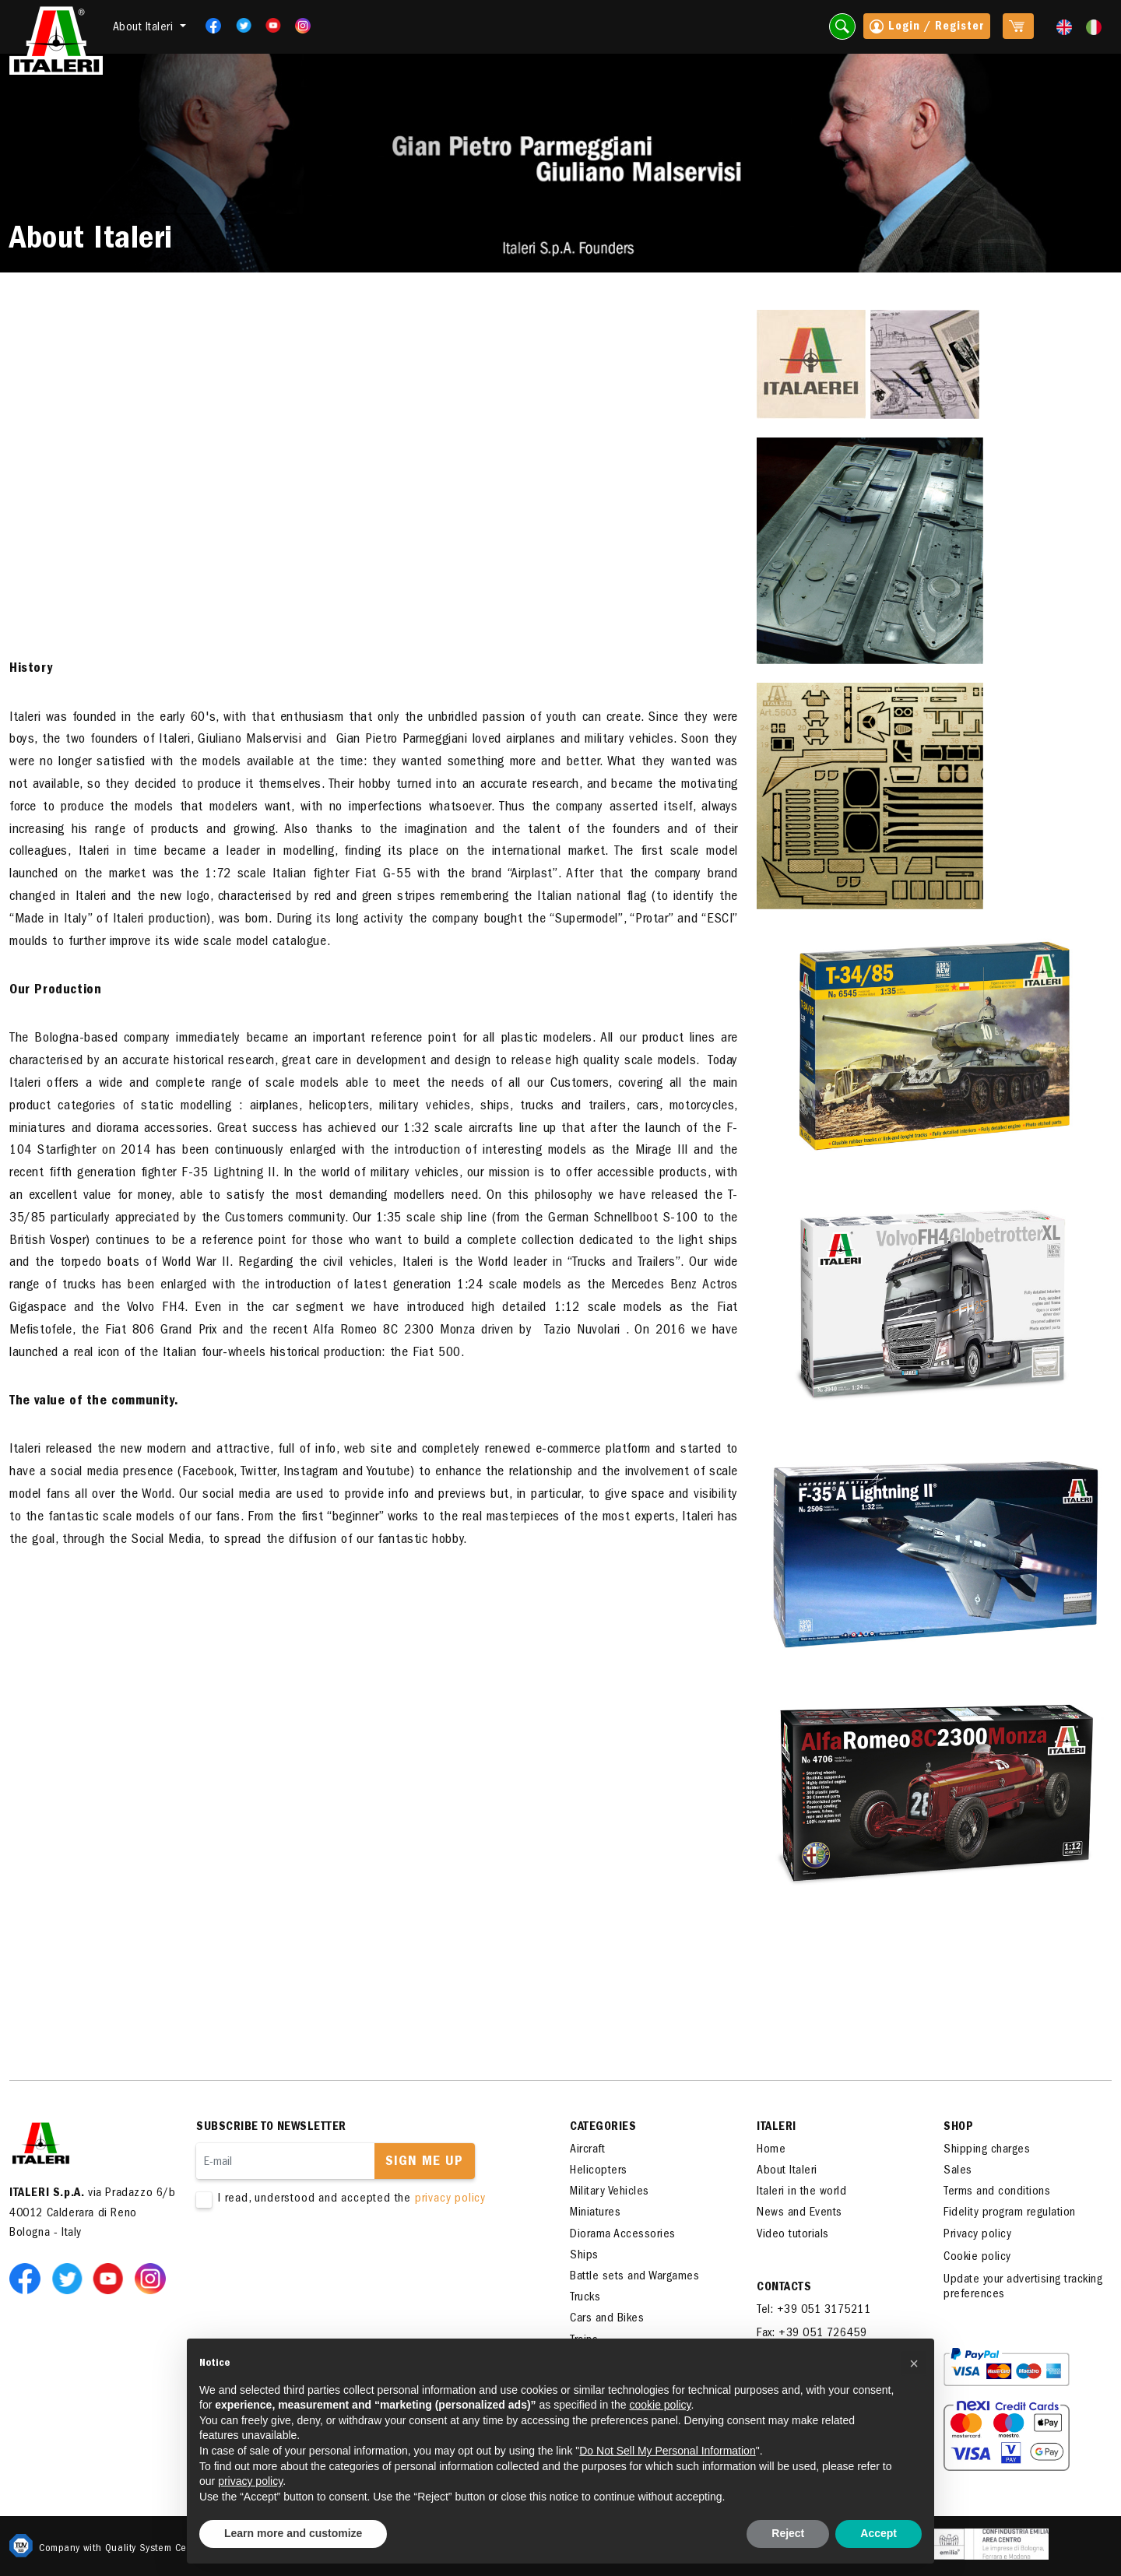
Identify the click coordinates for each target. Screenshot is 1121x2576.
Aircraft (587, 2150)
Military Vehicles (609, 2192)
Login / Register (927, 28)
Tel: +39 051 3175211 (813, 2310)
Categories (603, 2127)
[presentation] (314, 2256)
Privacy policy (977, 2235)
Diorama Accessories (623, 2235)
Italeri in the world (801, 2192)
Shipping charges (987, 2150)
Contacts (784, 2288)
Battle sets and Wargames (634, 2277)
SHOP (958, 2127)
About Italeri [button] (145, 28)
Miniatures (595, 2213)
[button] (913, 2363)
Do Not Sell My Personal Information (667, 2450)
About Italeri (787, 2171)
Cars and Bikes (607, 2319)
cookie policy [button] (660, 2405)
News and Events (799, 2213)
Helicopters (598, 2171)
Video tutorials (793, 2235)
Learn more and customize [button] (293, 2533)
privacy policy (450, 2199)
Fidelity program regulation (1010, 2213)
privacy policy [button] (250, 2481)
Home (771, 2150)
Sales (958, 2171)
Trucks (585, 2298)
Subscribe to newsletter (271, 2127)
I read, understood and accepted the (359, 2199)
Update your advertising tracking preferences (1023, 2287)
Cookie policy (977, 2257)
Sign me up (424, 2163)
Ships (584, 2256)
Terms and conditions (997, 2192)
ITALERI (776, 2127)
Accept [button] (878, 2533)
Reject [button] (787, 2533)
